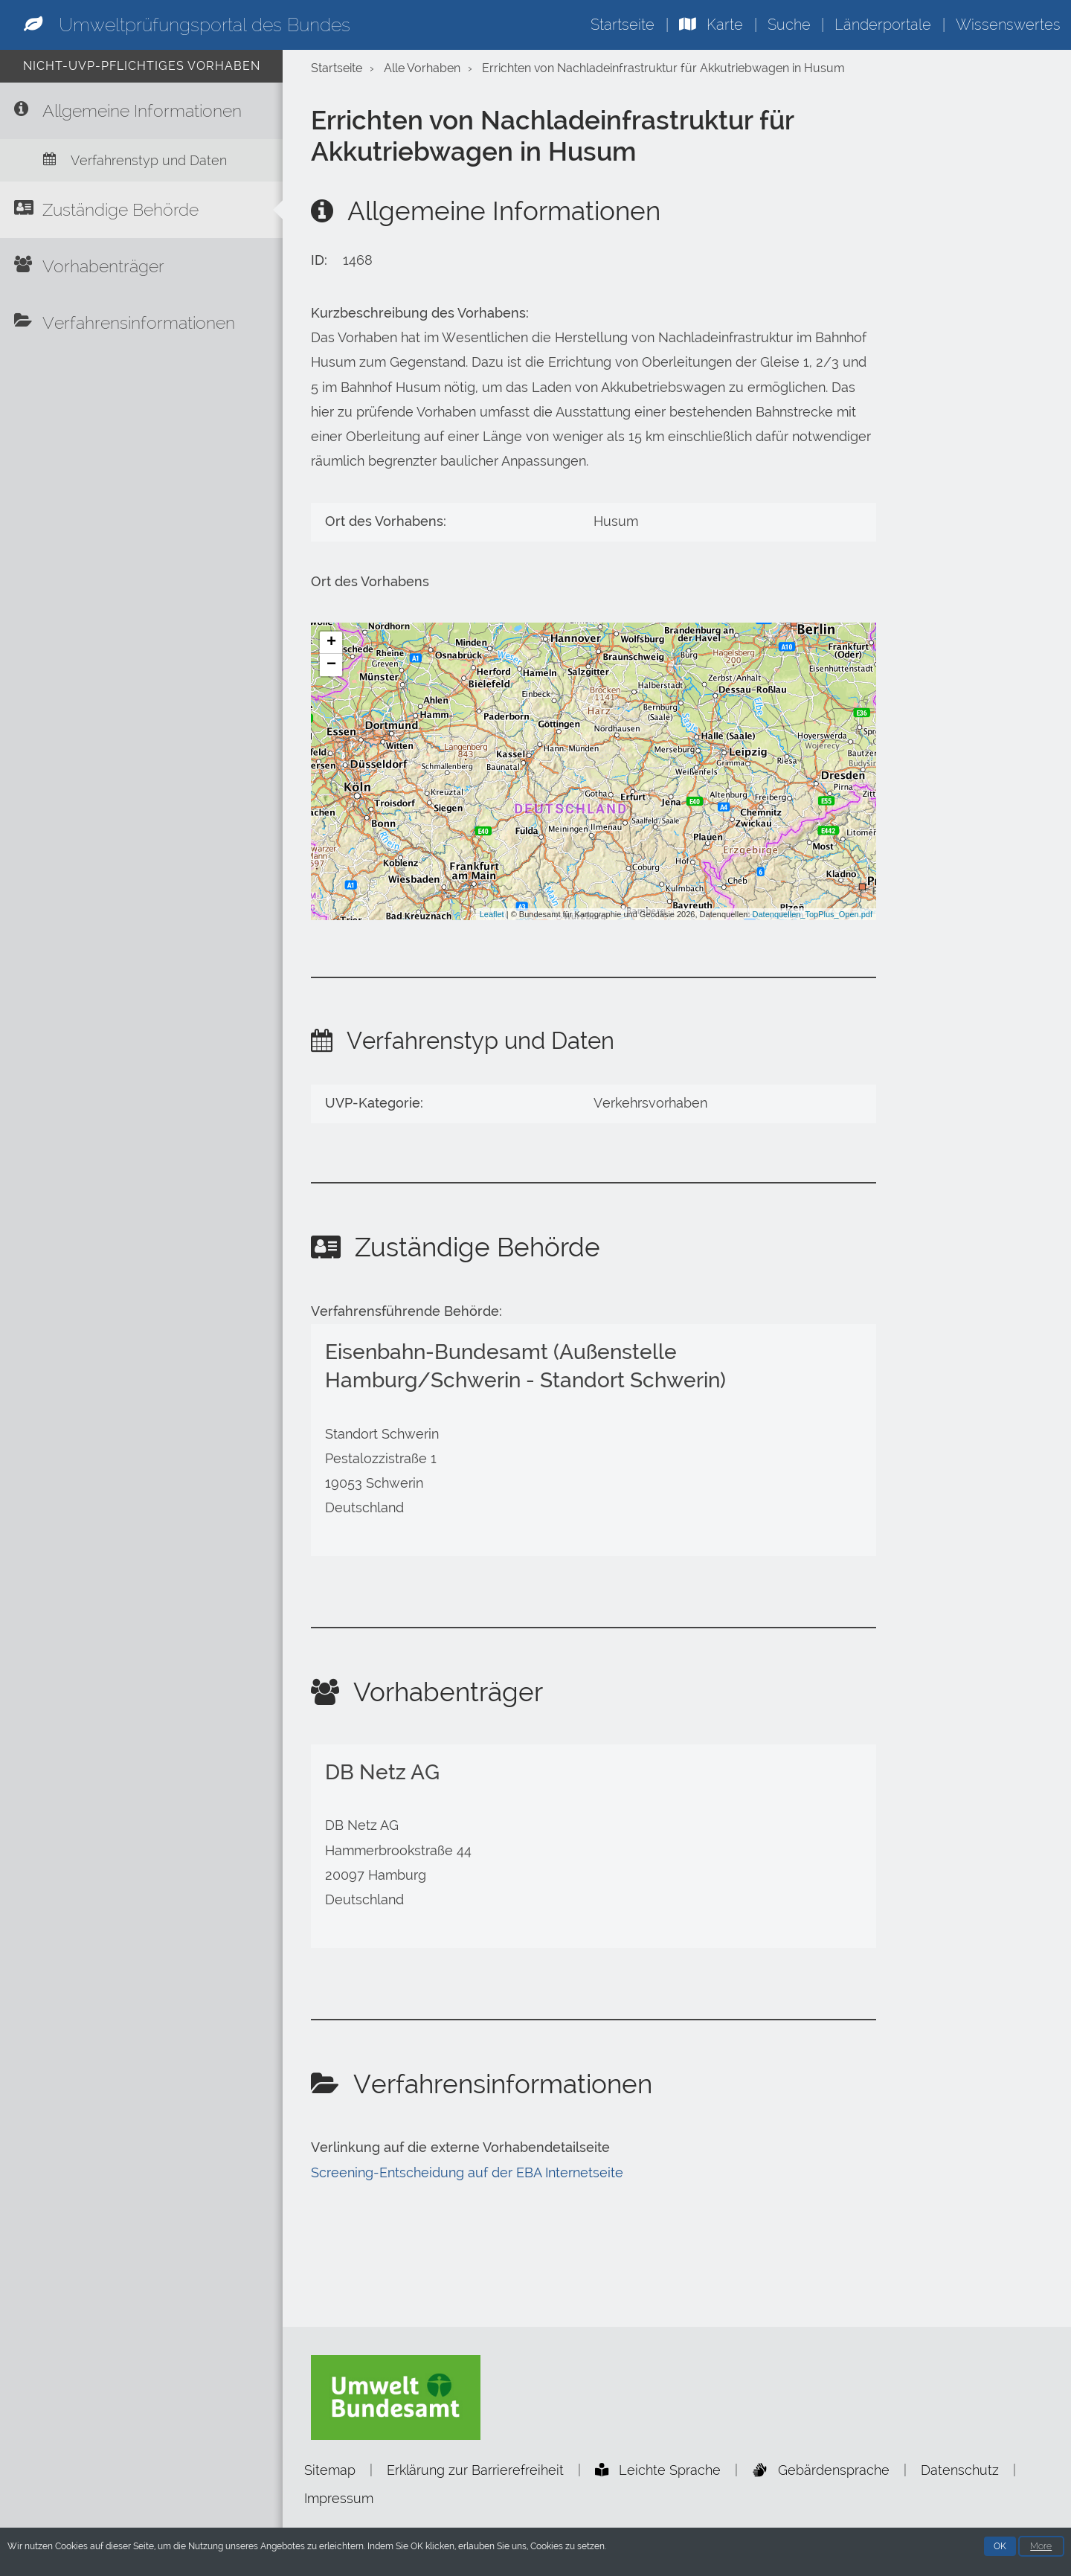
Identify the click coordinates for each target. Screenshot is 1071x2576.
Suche (789, 24)
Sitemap (330, 2470)
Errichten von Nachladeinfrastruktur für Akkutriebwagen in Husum (663, 68)
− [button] (331, 665)
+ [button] (331, 643)
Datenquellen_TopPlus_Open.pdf (812, 914)
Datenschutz (960, 2470)
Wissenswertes (1008, 24)
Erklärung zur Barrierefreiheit (475, 2470)
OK (1000, 2548)
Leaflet (492, 914)
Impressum (338, 2498)
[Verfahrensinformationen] (141, 323)
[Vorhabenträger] (141, 266)
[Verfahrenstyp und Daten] (141, 160)
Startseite (622, 24)
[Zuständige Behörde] (141, 210)
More (1041, 2548)
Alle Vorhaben (422, 68)
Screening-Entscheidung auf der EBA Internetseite (467, 2172)
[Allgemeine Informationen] (141, 111)
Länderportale (882, 24)
